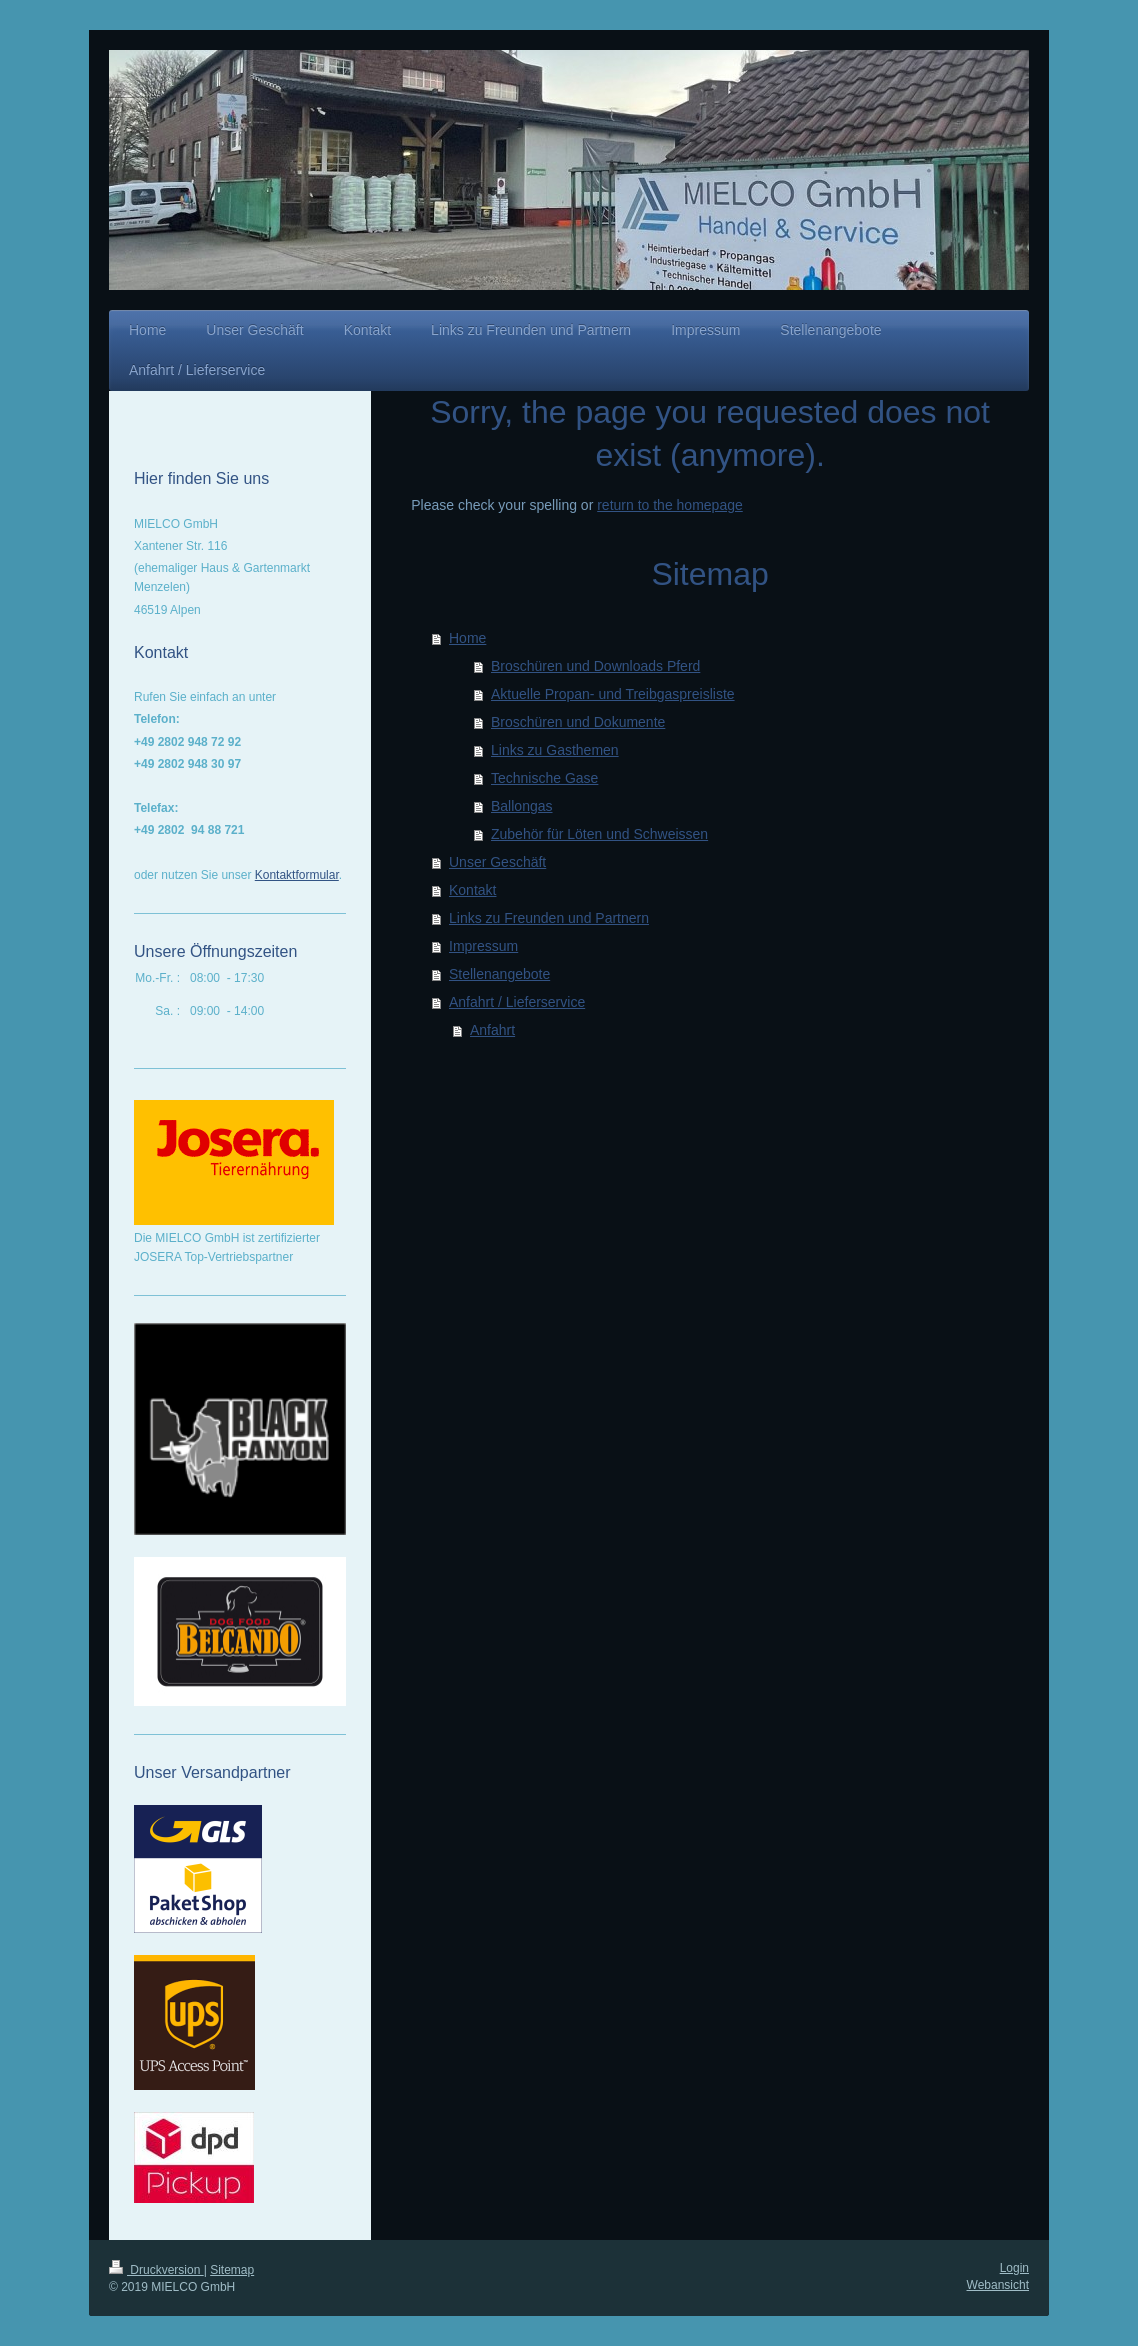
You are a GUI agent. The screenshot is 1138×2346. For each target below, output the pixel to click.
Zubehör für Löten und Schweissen (599, 834)
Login (1014, 2268)
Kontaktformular (297, 875)
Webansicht (998, 2285)
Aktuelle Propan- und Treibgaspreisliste (613, 694)
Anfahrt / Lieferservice (517, 1002)
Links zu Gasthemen (555, 750)
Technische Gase (544, 778)
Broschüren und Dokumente (578, 722)
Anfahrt (492, 1030)
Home (467, 638)
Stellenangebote (499, 974)
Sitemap (232, 2270)
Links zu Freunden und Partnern (549, 918)
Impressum (483, 946)
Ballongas (522, 806)
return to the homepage (670, 505)
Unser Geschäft (497, 862)
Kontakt (472, 890)
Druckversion (156, 2270)
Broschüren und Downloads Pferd (595, 666)
